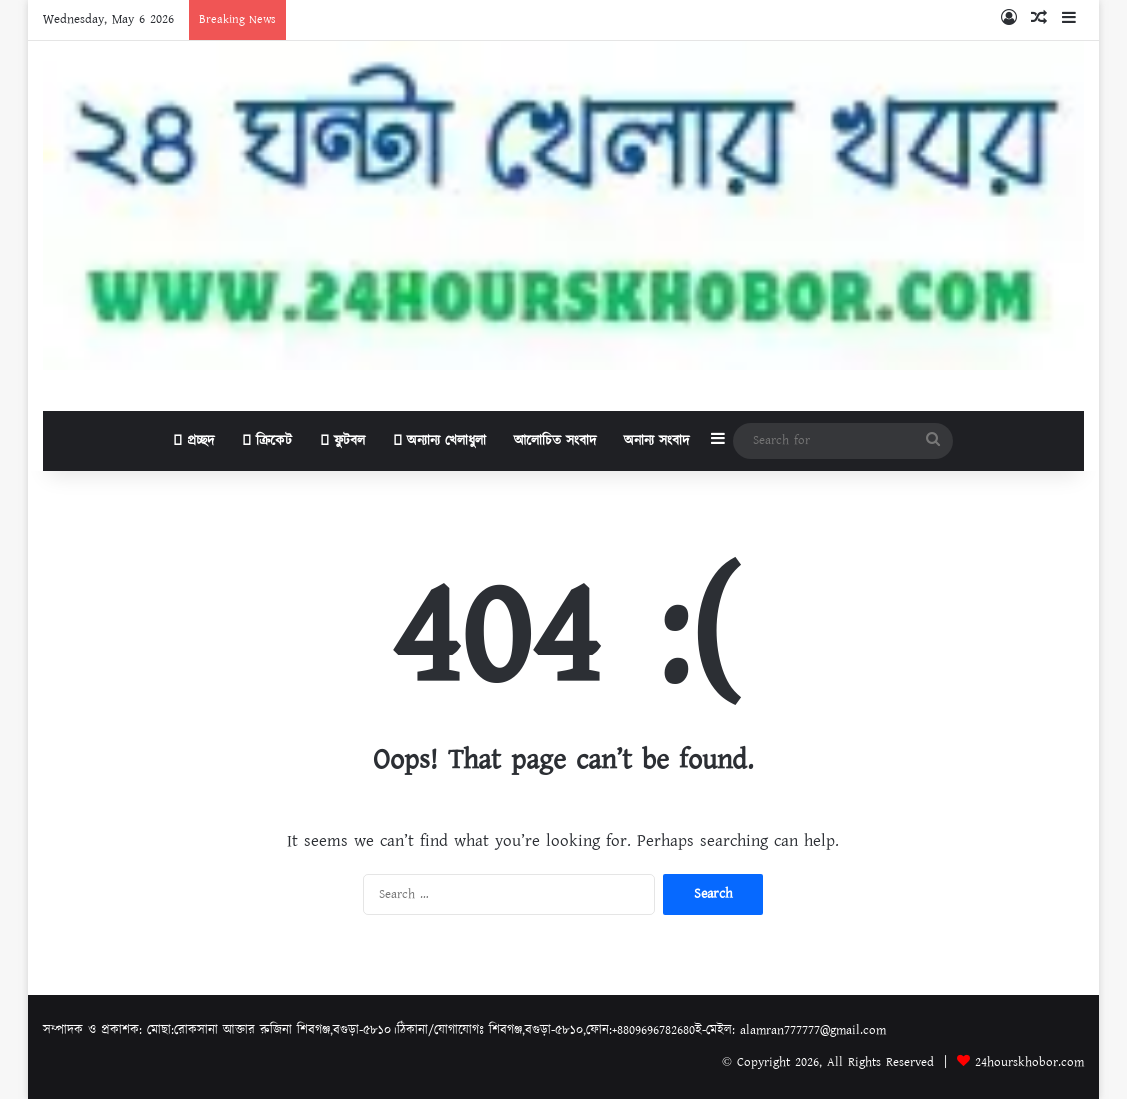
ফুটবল (342, 441)
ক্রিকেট (267, 441)
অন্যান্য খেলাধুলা (439, 441)
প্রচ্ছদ (193, 441)
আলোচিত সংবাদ (555, 441)
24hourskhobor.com (1029, 1062)
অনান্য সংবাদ (656, 441)
